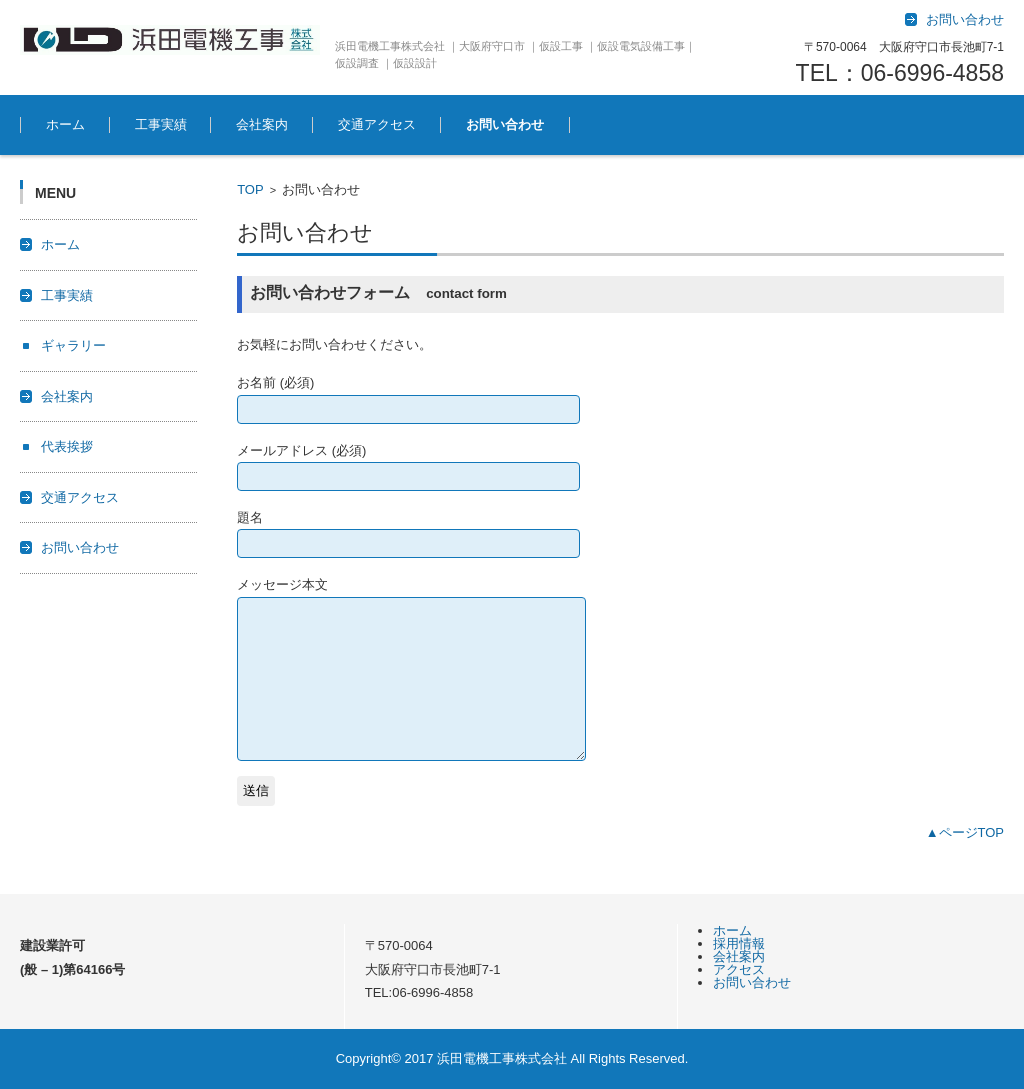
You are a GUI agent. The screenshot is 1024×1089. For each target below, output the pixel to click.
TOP (250, 189)
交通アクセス (377, 124)
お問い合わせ (505, 124)
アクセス (739, 969)
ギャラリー (73, 345)
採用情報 (739, 943)
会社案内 (262, 124)
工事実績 (161, 124)
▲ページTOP (965, 832)
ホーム (65, 124)
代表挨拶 (67, 446)
